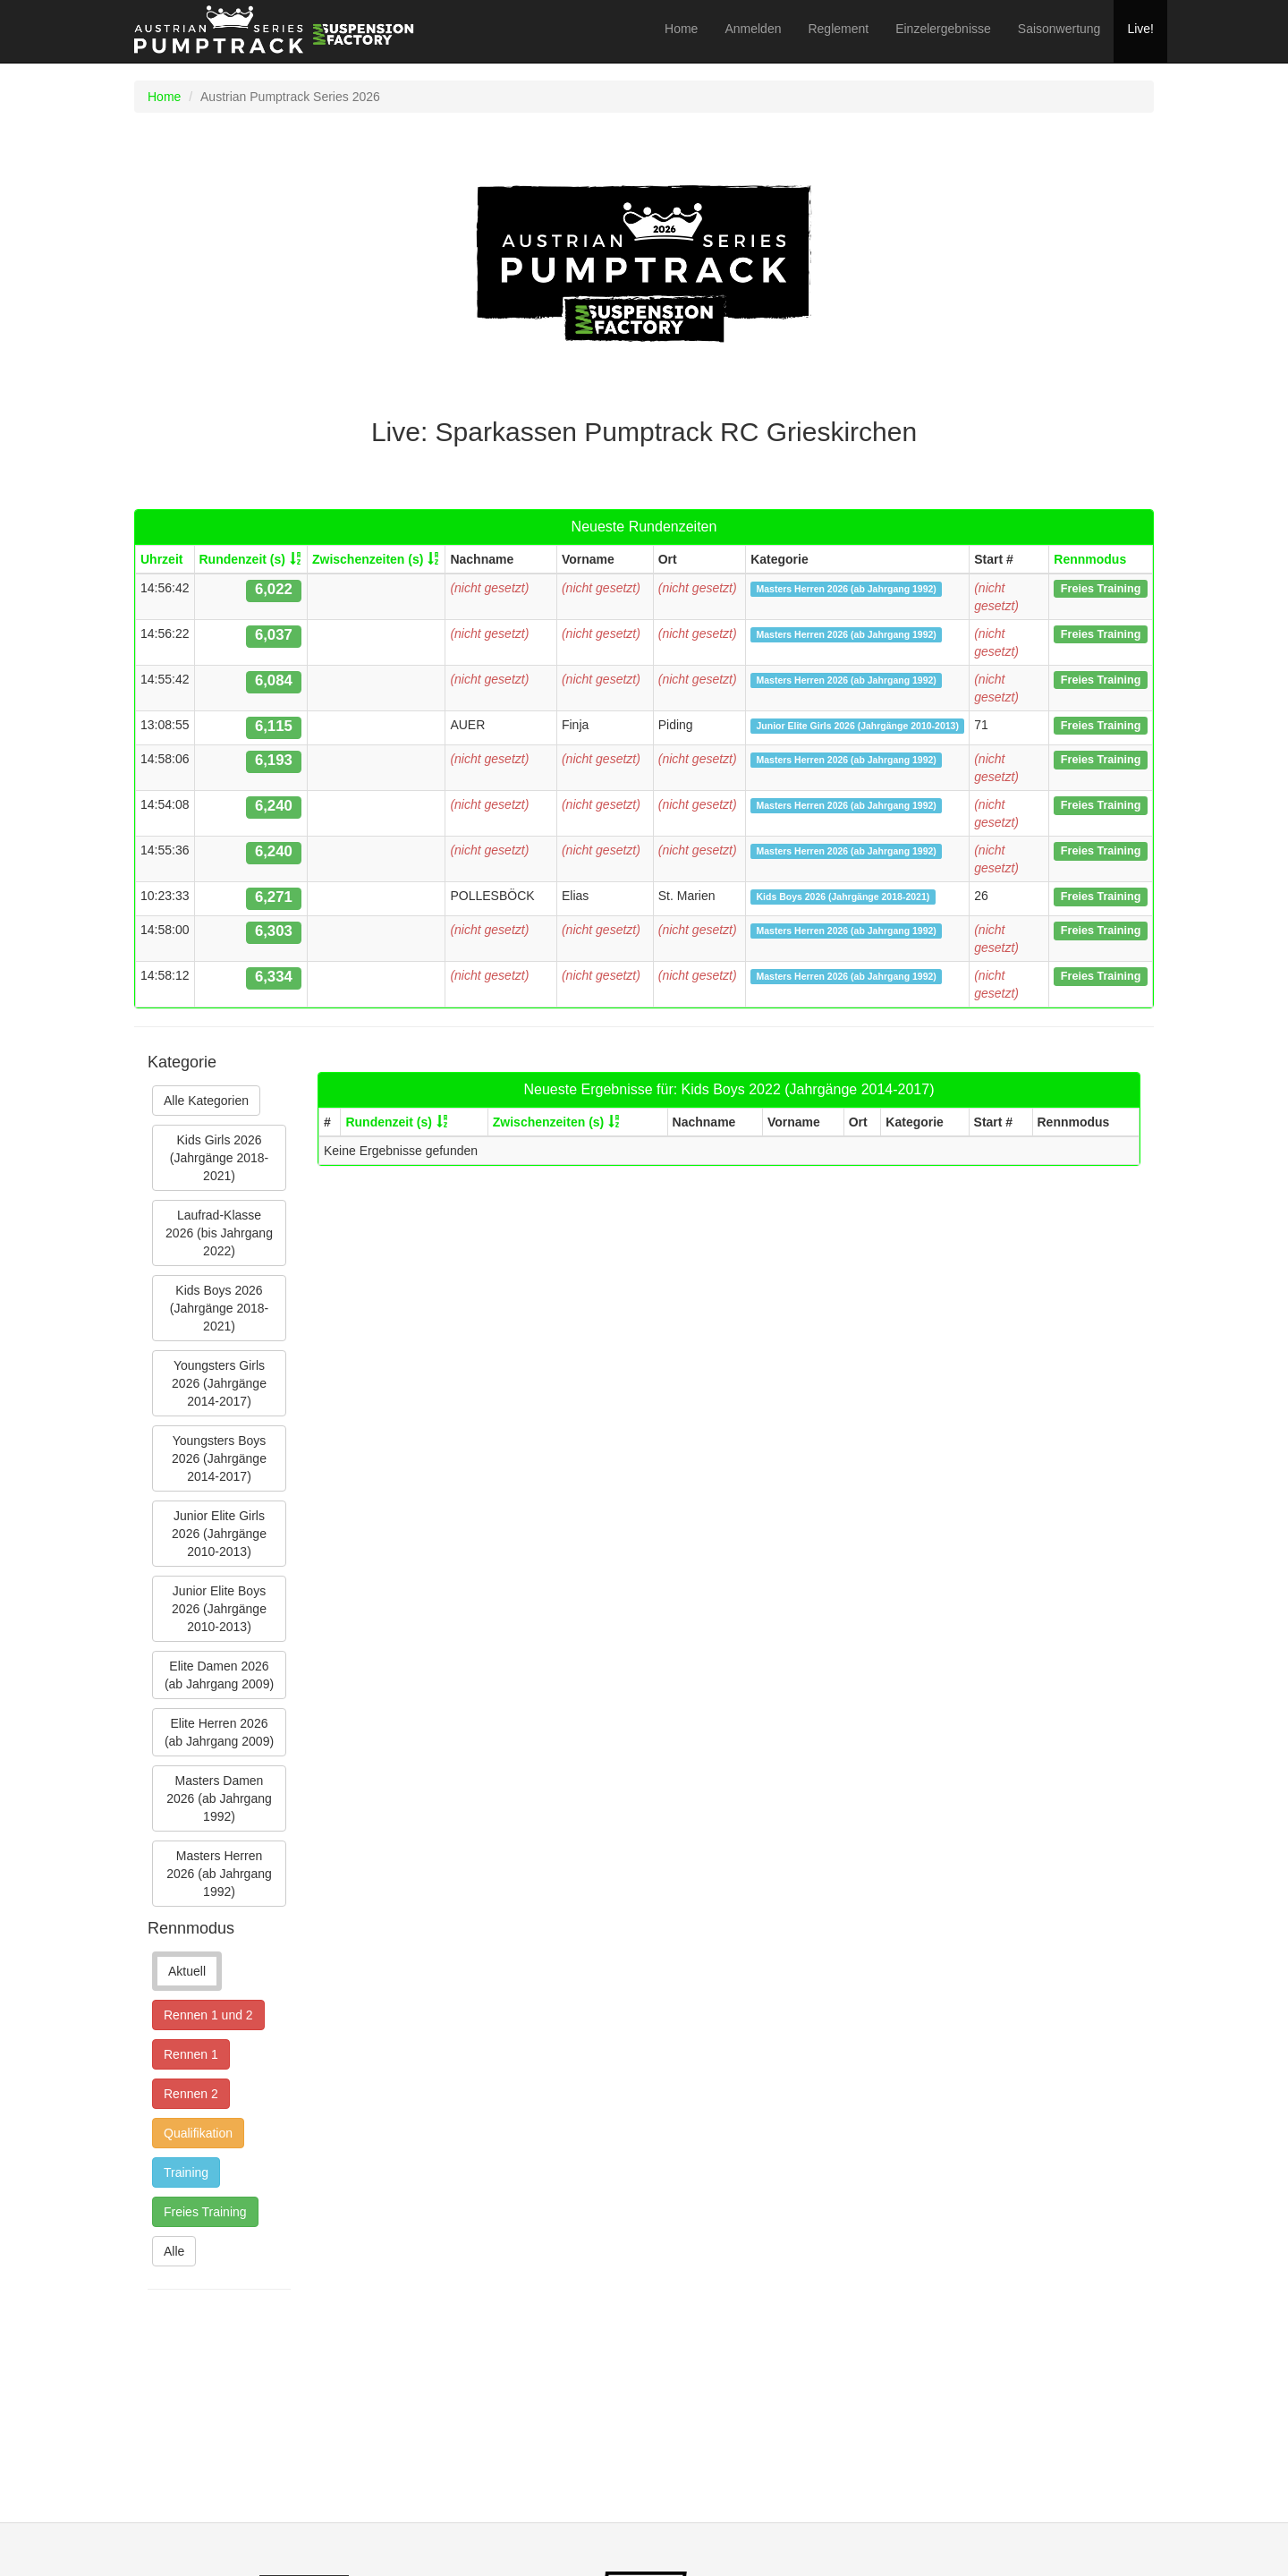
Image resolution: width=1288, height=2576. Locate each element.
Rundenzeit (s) (242, 559)
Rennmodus (1090, 559)
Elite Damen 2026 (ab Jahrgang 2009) (219, 1675)
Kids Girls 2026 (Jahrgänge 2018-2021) (219, 1158)
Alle (174, 2251)
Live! (1140, 28)
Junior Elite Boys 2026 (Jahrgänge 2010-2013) (219, 1609)
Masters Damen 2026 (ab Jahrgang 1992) (219, 1798)
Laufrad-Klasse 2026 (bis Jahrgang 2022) (219, 1233)
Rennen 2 (191, 2094)
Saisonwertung (1059, 28)
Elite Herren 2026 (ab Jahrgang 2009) (219, 1732)
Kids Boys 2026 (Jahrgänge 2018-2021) (219, 1308)
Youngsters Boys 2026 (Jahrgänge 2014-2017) (219, 1458)
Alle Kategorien (206, 1100)
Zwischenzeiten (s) (367, 559)
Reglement (838, 28)
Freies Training (205, 2212)
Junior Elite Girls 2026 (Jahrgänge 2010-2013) (219, 1534)
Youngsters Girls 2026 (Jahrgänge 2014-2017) (219, 1383)
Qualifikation (198, 2133)
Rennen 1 (191, 2054)
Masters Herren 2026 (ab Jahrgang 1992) (219, 1874)
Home (681, 28)
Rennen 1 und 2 (208, 2015)
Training (186, 2172)
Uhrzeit (161, 559)
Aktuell (187, 1971)
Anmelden (752, 28)
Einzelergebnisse (943, 28)
